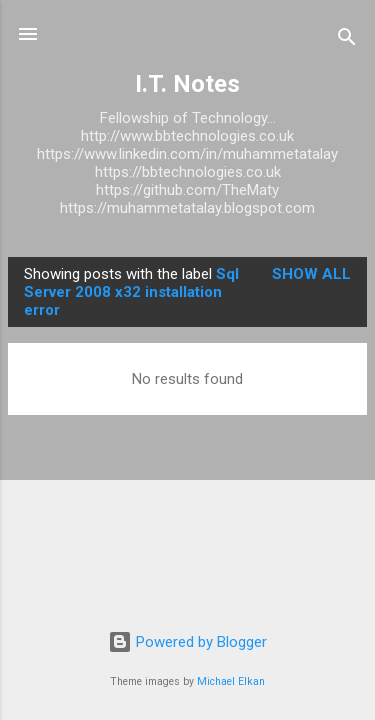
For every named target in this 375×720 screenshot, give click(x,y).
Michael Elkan (231, 681)
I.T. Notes (187, 84)
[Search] (347, 40)
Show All (311, 274)
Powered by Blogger (187, 642)
